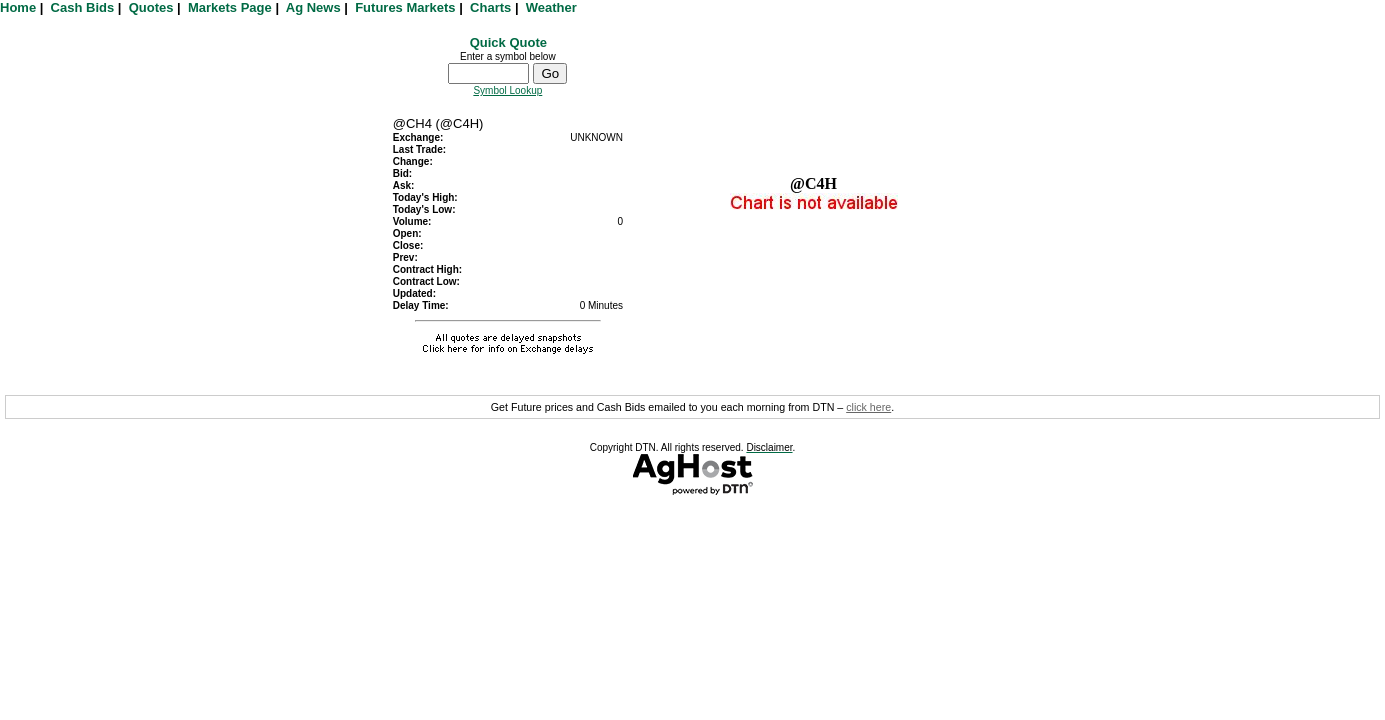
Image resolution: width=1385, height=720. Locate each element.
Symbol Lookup (507, 90)
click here (868, 407)
